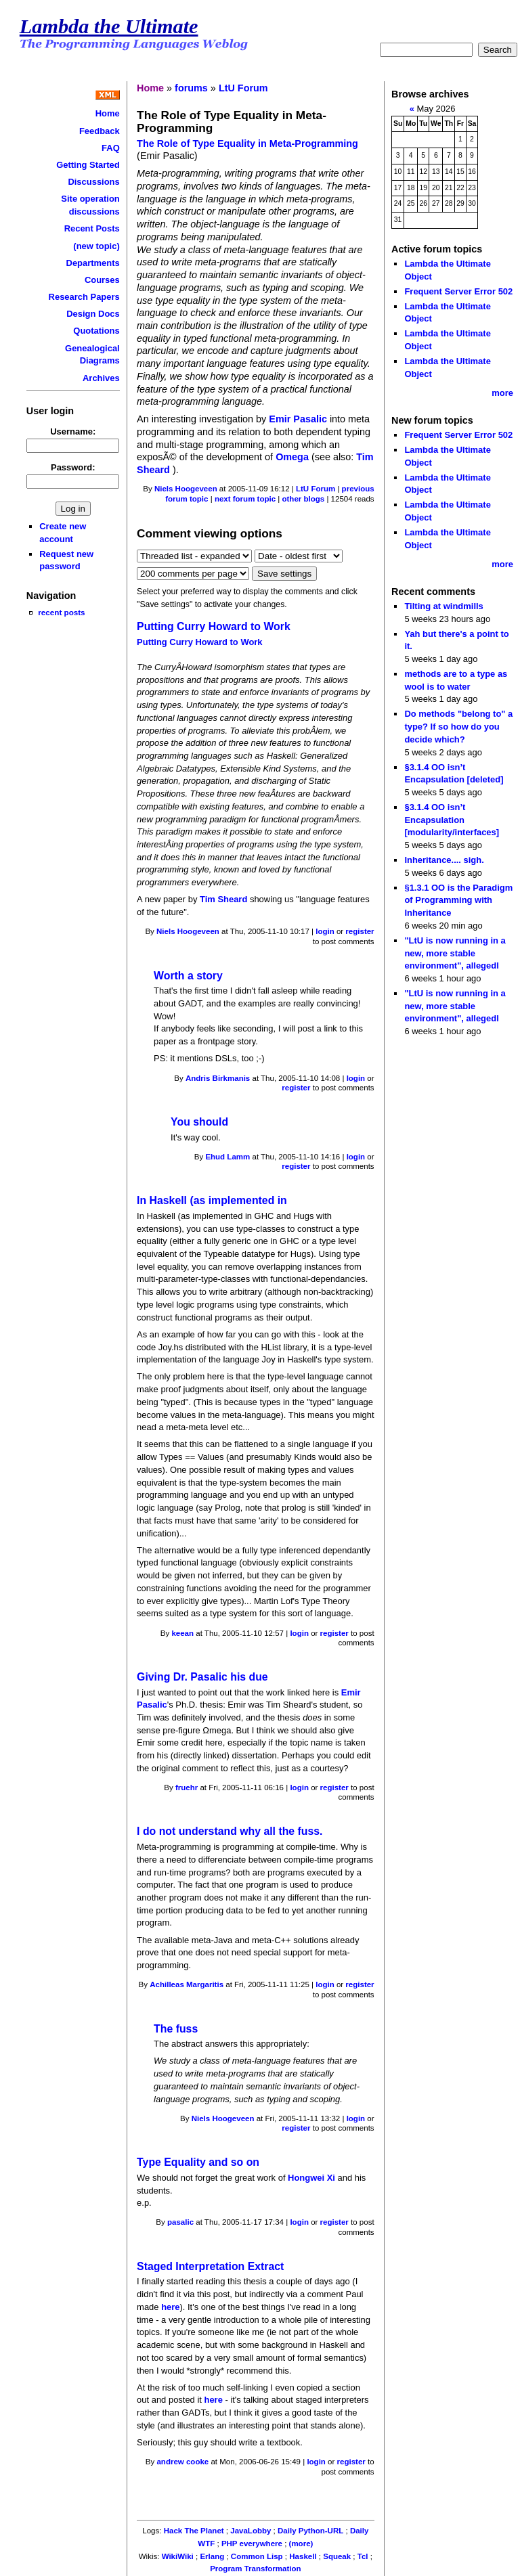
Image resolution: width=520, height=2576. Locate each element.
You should (199, 1122)
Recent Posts (92, 228)
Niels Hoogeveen (185, 489)
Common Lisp (257, 2556)
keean (182, 1633)
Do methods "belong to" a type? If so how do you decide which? (458, 726)
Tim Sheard (225, 899)
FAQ (111, 148)
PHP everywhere (251, 2543)
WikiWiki (178, 2556)
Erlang (212, 2556)
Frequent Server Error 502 (458, 291)
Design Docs (92, 314)
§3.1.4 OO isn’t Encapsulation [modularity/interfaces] (451, 819)
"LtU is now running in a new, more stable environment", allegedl (454, 953)
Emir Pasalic (298, 419)
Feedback (99, 131)
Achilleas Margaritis (186, 1984)
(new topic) (96, 246)
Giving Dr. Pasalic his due (202, 1677)
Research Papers (84, 297)
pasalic (180, 2222)
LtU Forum (243, 88)
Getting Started (88, 165)
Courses (102, 280)
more (502, 393)
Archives (101, 378)
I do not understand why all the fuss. (229, 1831)
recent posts (61, 612)
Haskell (302, 2556)
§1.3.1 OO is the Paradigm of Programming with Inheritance (458, 900)
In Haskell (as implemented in (212, 1200)
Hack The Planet (194, 2531)
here (170, 2307)
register (359, 931)
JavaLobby (250, 2531)
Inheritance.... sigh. (443, 860)
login (325, 931)
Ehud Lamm (227, 1157)
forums (191, 88)
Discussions (93, 182)
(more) (301, 2543)
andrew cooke (182, 2462)
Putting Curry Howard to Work (213, 626)
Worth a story (188, 975)
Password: (73, 467)
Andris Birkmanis (218, 1078)
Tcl (363, 2556)
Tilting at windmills (443, 606)
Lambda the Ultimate (109, 26)
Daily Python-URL (310, 2531)
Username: (72, 431)
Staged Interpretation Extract (210, 2266)
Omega (292, 456)
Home (107, 113)
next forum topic (245, 499)
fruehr (186, 1787)
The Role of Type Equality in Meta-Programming (247, 143)
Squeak (337, 2556)
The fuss (176, 2029)
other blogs (303, 499)
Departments (93, 263)
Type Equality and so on (198, 2162)
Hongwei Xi (312, 2178)
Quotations (96, 331)
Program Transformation (255, 2568)
